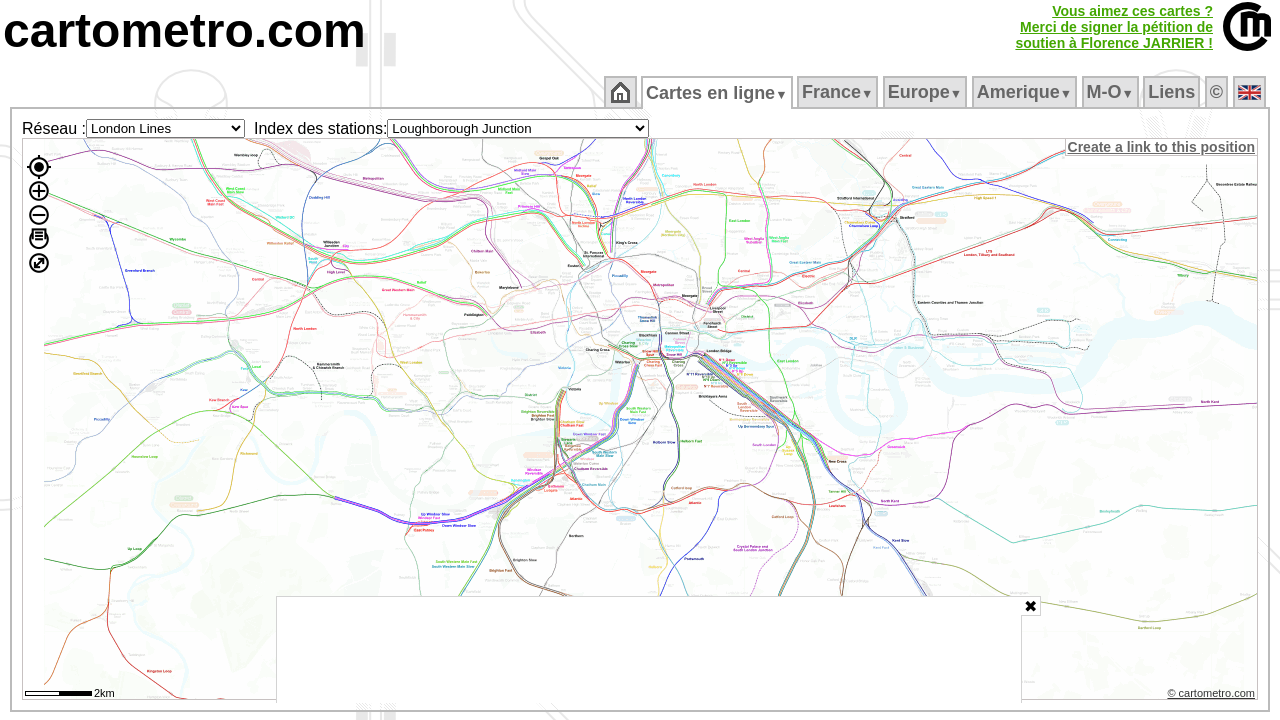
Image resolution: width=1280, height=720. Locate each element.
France (838, 92)
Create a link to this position (1162, 147)
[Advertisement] (649, 650)
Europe (926, 92)
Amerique (1025, 92)
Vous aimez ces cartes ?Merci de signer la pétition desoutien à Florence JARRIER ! (1114, 27)
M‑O (1111, 92)
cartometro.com (184, 30)
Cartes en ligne (718, 93)
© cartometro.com (1213, 696)
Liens (1173, 92)
